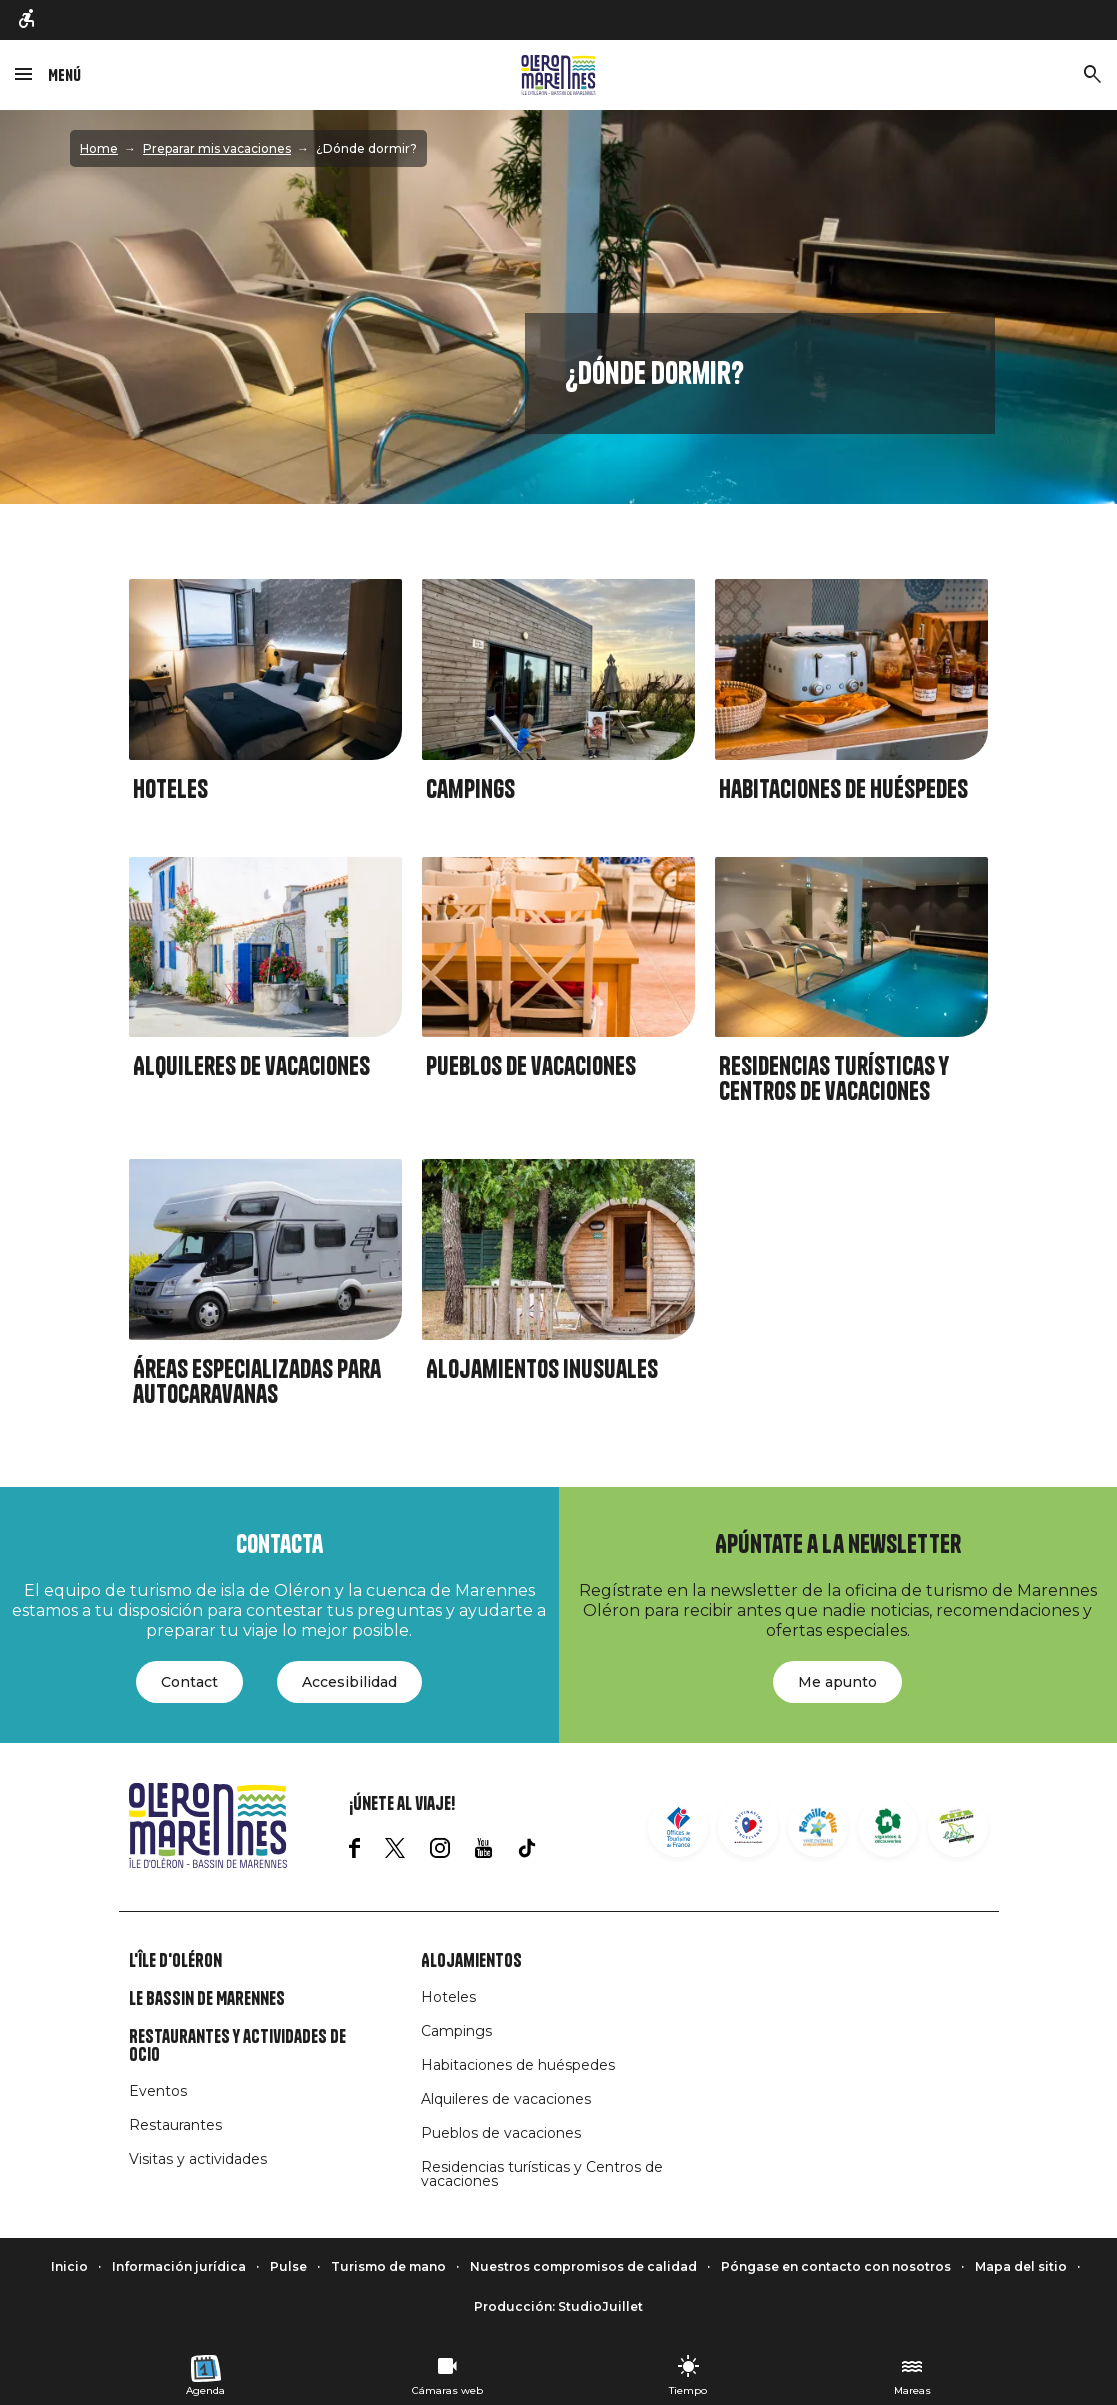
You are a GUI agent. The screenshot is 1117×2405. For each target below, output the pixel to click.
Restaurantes (175, 2125)
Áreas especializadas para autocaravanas (257, 1382)
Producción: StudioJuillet (558, 2306)
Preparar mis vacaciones (217, 148)
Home (99, 148)
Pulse (288, 2266)
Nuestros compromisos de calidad (583, 2266)
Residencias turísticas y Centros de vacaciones (834, 1079)
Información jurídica (179, 2266)
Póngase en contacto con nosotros (836, 2266)
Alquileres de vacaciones (251, 1066)
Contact (189, 1682)
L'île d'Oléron (175, 1961)
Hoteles (170, 789)
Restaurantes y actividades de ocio (237, 2046)
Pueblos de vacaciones (531, 1066)
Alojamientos (471, 1961)
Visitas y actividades (198, 2159)
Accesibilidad (349, 1682)
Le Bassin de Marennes (207, 1999)
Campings (470, 789)
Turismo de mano (388, 2266)
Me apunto (837, 1682)
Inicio (69, 2266)
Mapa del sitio (1021, 2266)
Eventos (158, 2091)
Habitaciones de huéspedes (843, 789)
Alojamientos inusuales (542, 1369)
